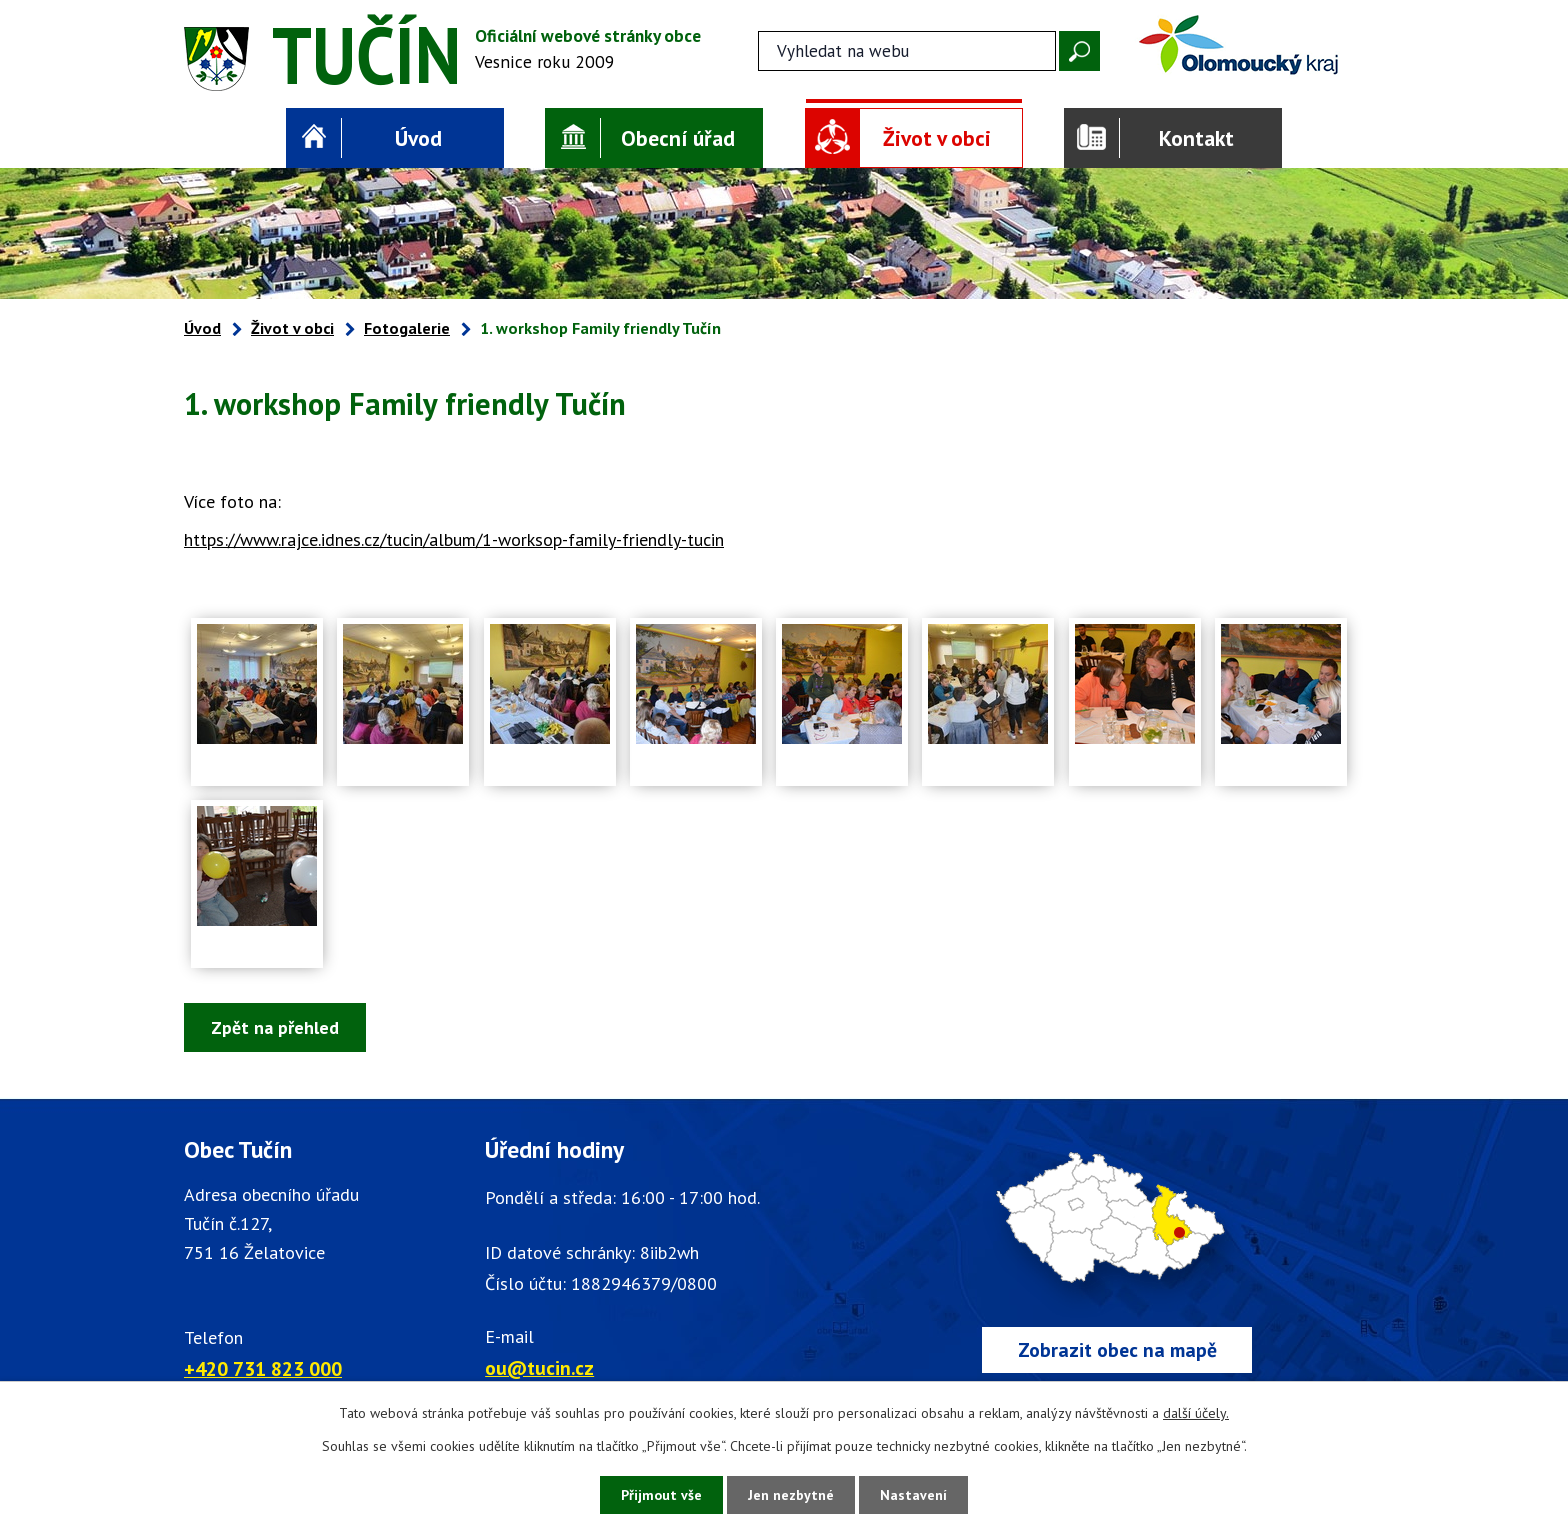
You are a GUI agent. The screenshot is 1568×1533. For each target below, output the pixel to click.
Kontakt (1196, 138)
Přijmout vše (661, 1495)
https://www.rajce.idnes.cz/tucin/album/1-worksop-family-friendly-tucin (454, 539)
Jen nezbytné (791, 1495)
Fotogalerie (407, 328)
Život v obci (937, 138)
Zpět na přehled (275, 1027)
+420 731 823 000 (263, 1368)
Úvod (418, 138)
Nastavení (913, 1495)
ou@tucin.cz (539, 1367)
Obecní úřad (678, 138)
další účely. (1196, 1413)
